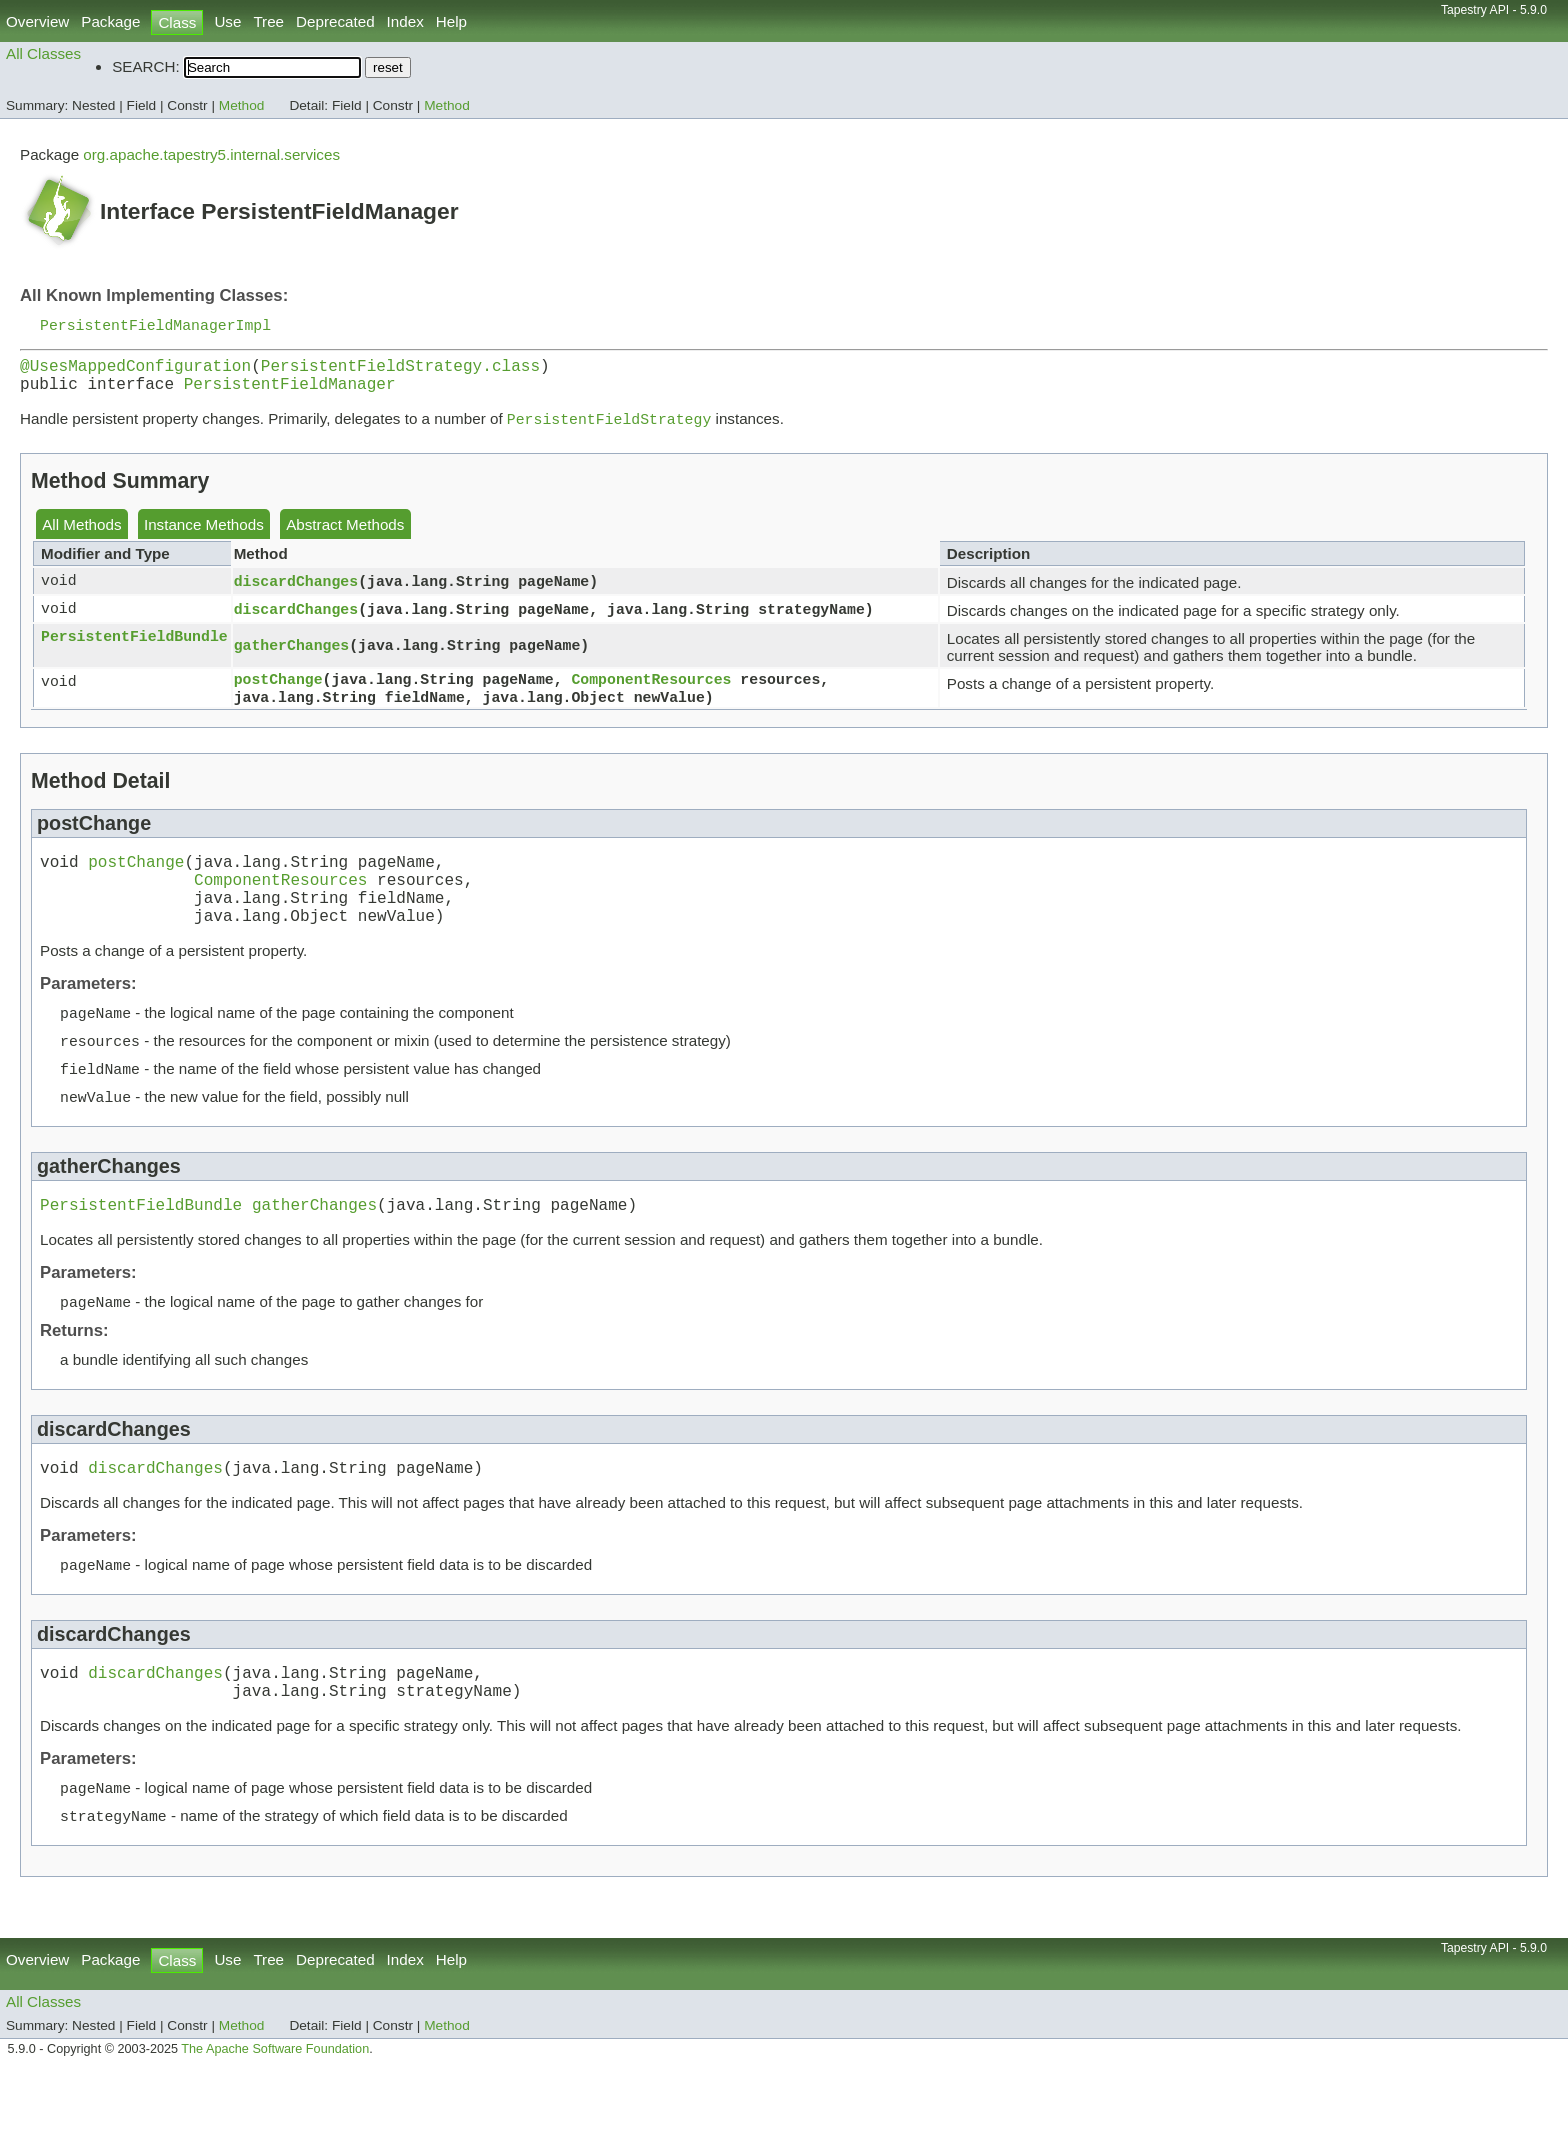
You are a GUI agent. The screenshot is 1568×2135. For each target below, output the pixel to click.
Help (451, 21)
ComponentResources (651, 692)
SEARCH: (146, 66)
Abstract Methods (345, 536)
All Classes (43, 53)
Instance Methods (204, 536)
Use (227, 21)
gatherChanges (292, 657)
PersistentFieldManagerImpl (155, 326)
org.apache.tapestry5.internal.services (211, 154)
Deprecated (335, 21)
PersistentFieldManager (290, 393)
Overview (37, 21)
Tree (268, 21)
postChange (278, 692)
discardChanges (296, 593)
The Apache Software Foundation (275, 2113)
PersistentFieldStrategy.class (400, 371)
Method (242, 105)
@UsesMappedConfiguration (135, 371)
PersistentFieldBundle (134, 649)
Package (110, 21)
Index (405, 21)
